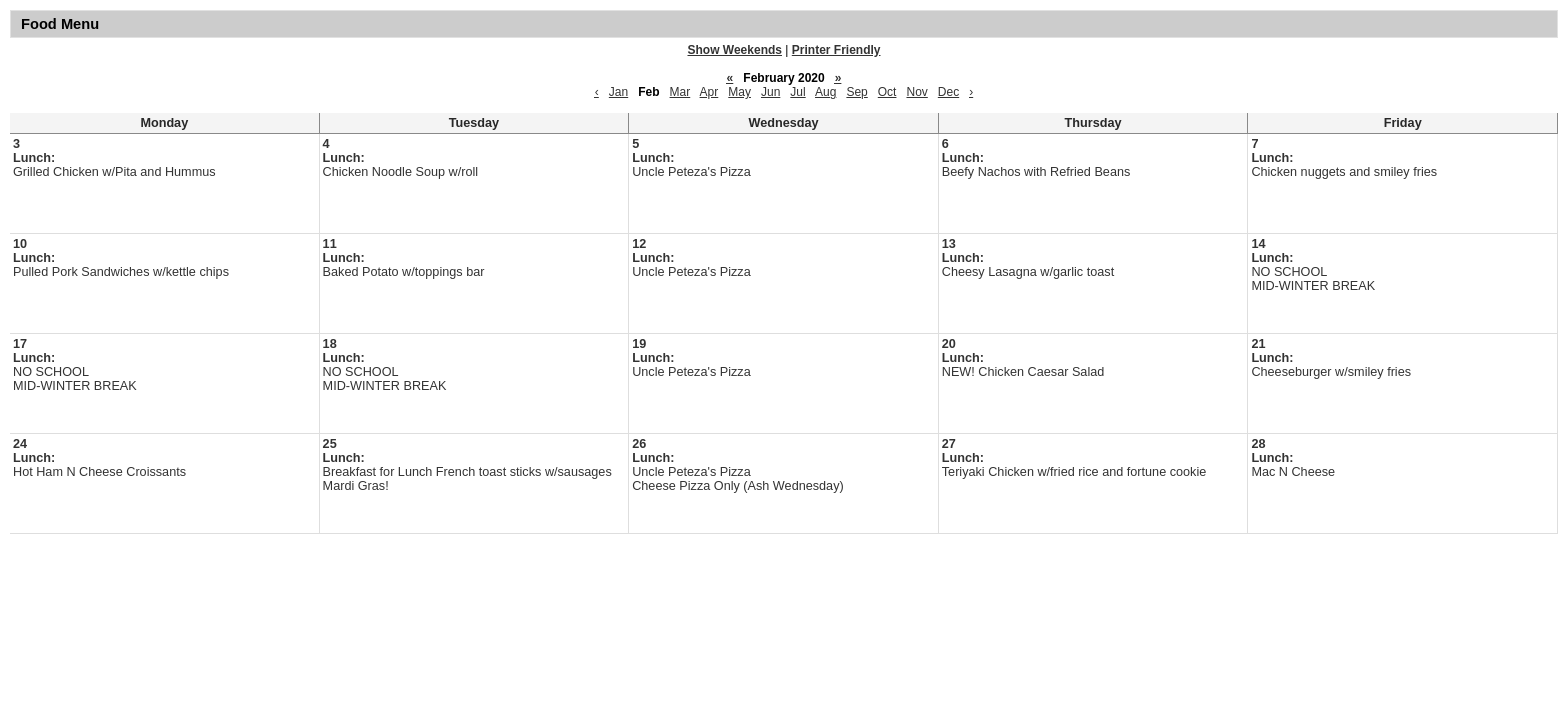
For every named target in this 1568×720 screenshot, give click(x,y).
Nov (916, 92)
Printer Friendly (836, 50)
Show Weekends (735, 50)
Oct (887, 92)
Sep (856, 92)
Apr (709, 92)
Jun (770, 92)
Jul (797, 92)
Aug (825, 92)
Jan (618, 92)
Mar (680, 92)
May (739, 92)
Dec (948, 92)
